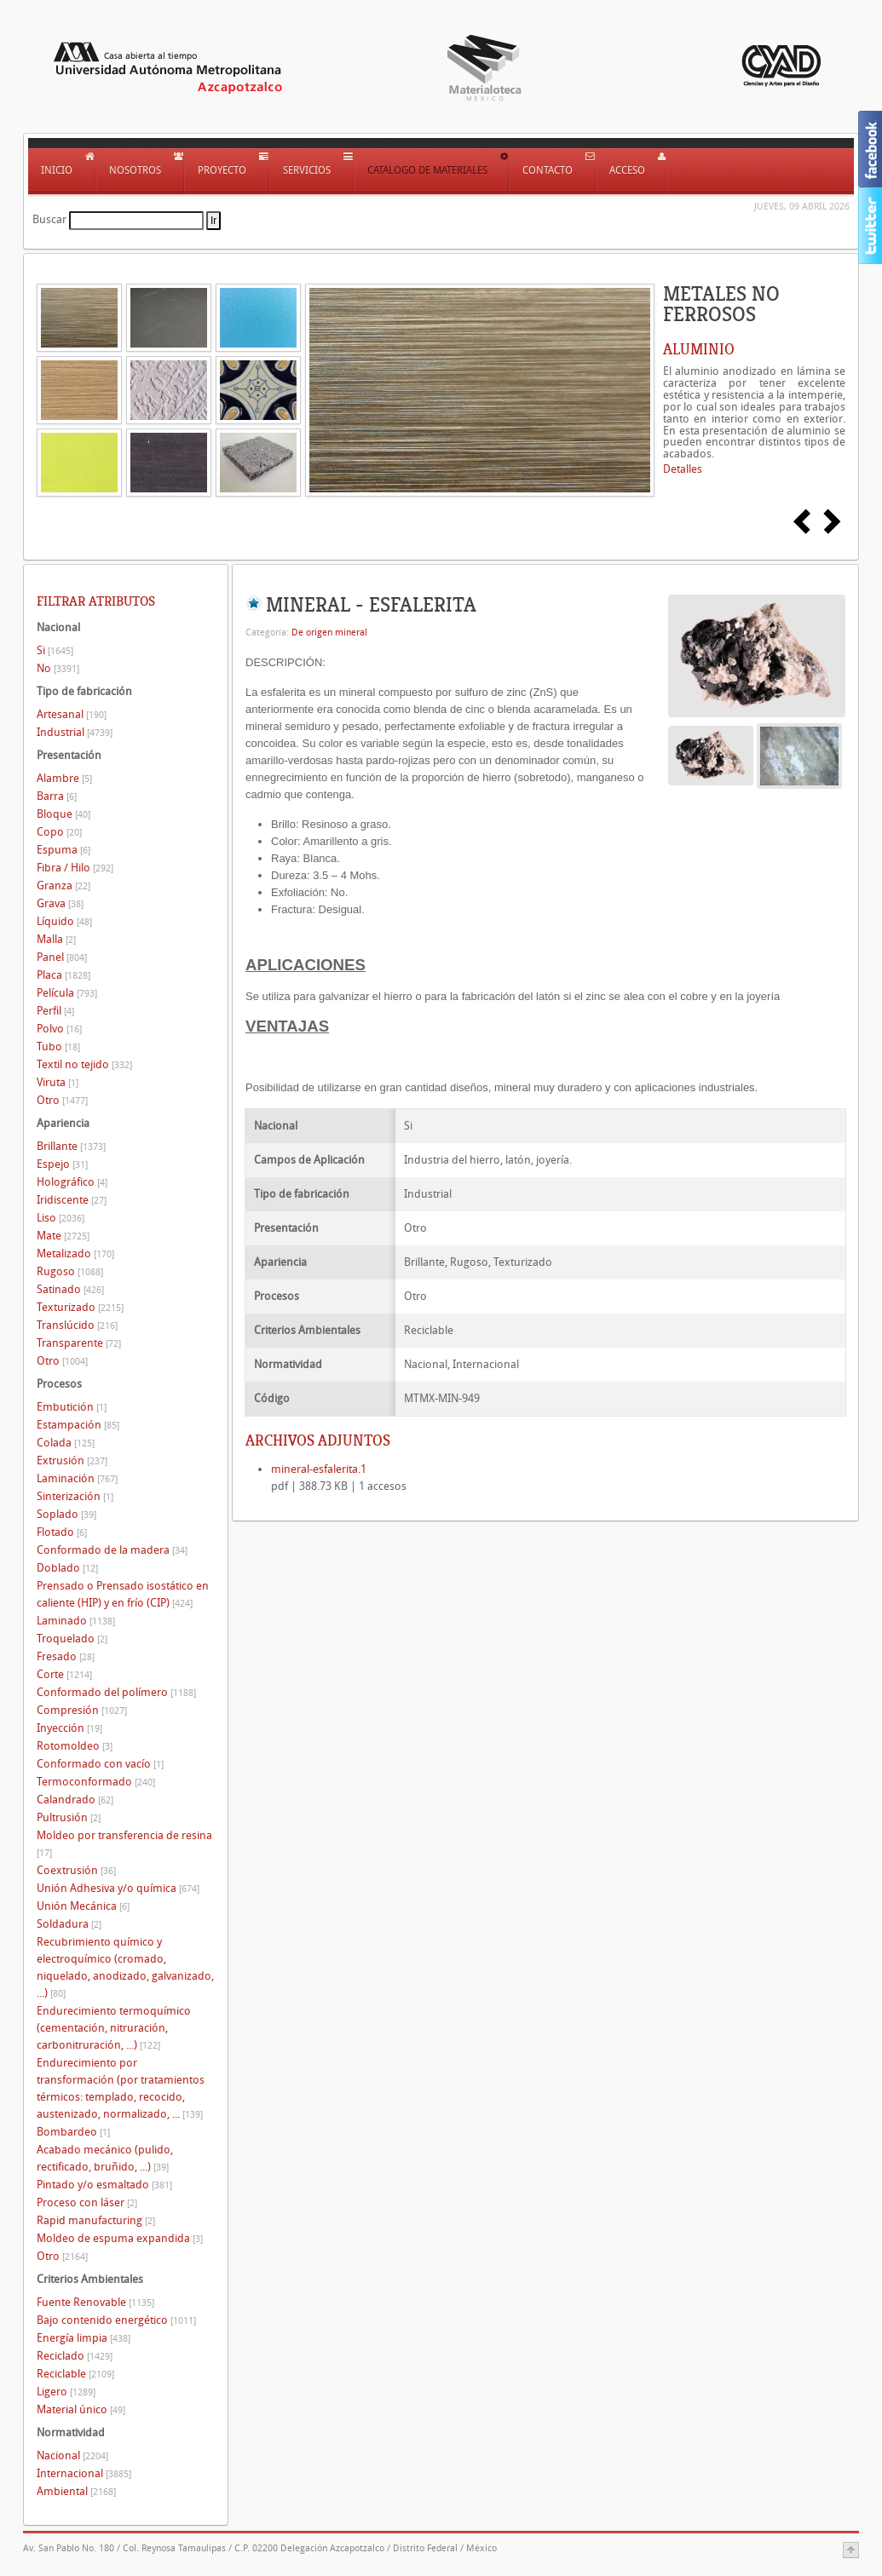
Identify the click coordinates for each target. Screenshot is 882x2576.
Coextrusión (76, 1870)
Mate (63, 1235)
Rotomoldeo (74, 1745)
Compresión (82, 1710)
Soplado (66, 1514)
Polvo (59, 1028)
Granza (63, 885)
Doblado (67, 1567)
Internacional (84, 2473)
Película (67, 992)
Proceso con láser (87, 2202)
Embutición (72, 1406)
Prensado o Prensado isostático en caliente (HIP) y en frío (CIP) (123, 1594)
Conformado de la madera (112, 1550)
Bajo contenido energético (116, 2320)
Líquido (64, 921)
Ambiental (76, 2491)
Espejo (62, 1164)
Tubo (58, 1046)
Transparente (79, 1343)
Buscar (49, 219)
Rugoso (70, 1271)
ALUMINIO (699, 349)
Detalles (682, 469)
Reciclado (74, 2355)
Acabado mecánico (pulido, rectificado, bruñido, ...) (105, 2158)
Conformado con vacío (100, 1763)
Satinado (70, 1289)
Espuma (63, 849)
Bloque (63, 814)
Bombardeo (73, 2131)
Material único (81, 2409)
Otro (62, 1100)
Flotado (62, 1532)
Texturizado (80, 1307)
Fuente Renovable (95, 2302)
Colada (66, 1442)
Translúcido (77, 1325)
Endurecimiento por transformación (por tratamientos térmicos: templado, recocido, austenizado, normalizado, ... (121, 2088)
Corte (64, 1674)
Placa (63, 975)
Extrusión (72, 1460)
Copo (59, 831)
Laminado (76, 1620)
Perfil (55, 1010)
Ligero (66, 2391)
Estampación (78, 1424)
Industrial (74, 732)
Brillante (71, 1146)
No (58, 668)
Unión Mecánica (83, 1906)
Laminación (77, 1478)
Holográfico (72, 1182)
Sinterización (75, 1496)
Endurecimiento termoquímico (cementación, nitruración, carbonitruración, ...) (114, 2027)
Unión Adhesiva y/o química (118, 1888)
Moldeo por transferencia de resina (124, 1844)
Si (55, 650)
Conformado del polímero (116, 1692)
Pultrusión (69, 1817)
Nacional (72, 2455)
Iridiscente (72, 1199)
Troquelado (72, 1638)
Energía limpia (83, 2338)
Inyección (69, 1728)
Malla (56, 939)
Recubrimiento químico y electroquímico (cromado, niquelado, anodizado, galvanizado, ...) (125, 1967)
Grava (60, 903)
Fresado (66, 1656)
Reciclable (75, 2373)
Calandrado (75, 1799)
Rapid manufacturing (96, 2220)
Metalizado (75, 1253)
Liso (60, 1217)
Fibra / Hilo (75, 867)
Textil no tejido (84, 1064)
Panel (62, 957)
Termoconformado (96, 1781)
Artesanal (72, 714)
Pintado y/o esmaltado (104, 2184)
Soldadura (69, 1924)
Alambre (64, 778)
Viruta (57, 1082)
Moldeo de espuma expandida (120, 2238)
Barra (57, 796)
